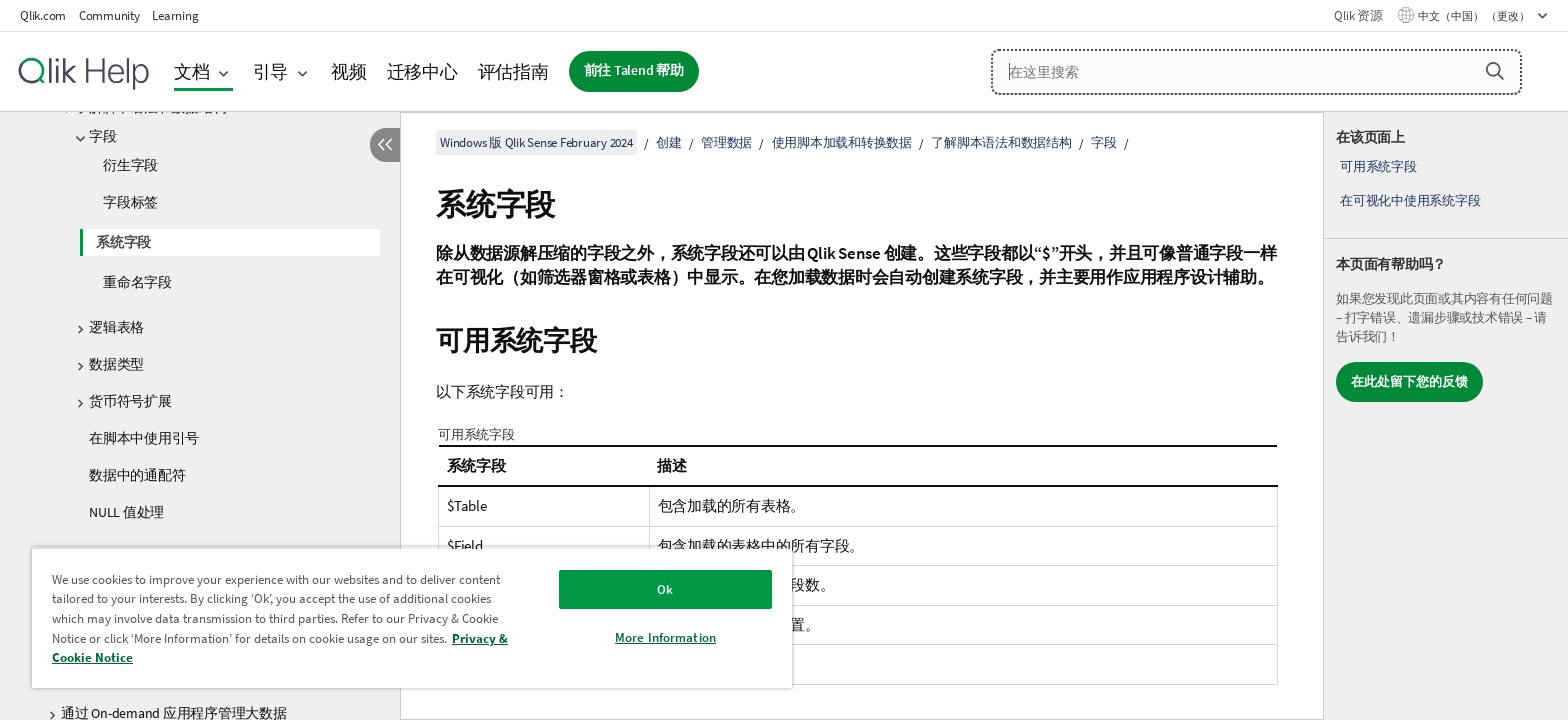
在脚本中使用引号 (144, 438)
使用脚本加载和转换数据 (842, 142)
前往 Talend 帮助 (634, 70)
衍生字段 (130, 165)
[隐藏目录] (385, 145)
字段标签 (130, 202)
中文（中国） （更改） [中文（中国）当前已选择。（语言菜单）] (1475, 16)
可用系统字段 (1378, 166)
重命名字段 (137, 282)
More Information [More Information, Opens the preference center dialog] (665, 637)
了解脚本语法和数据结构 (1001, 142)
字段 (103, 136)
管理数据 (726, 142)
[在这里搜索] (1256, 72)
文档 (192, 71)
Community (109, 15)
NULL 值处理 (126, 512)
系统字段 (123, 242)
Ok (665, 589)
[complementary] (1446, 416)
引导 (271, 71)
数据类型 (116, 364)
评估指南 (513, 71)
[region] (412, 617)
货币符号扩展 (130, 401)
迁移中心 (422, 71)
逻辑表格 (116, 327)
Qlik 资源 (1358, 15)
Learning (175, 15)
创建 (669, 142)
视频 (349, 71)
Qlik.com (43, 15)
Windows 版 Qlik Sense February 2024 (536, 142)
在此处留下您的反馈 (1409, 381)
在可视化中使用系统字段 (1410, 200)
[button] (1495, 71)
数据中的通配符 (137, 475)
